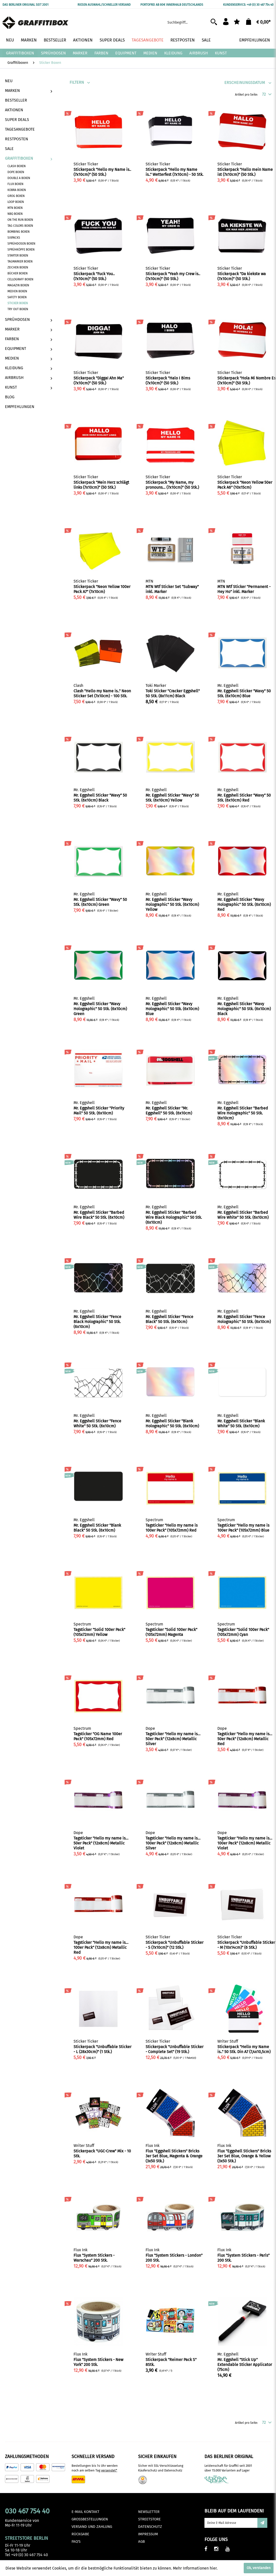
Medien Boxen (17, 291)
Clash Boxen (16, 166)
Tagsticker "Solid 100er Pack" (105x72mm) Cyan (243, 1632)
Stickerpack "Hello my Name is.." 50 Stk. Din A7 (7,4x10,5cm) (244, 2049)
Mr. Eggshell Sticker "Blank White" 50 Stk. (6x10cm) (241, 1423)
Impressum (148, 2534)
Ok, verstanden (259, 2568)
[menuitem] (193, 22)
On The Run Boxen (20, 219)
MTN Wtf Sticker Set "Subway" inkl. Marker (172, 589)
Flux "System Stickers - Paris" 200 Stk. (243, 2258)
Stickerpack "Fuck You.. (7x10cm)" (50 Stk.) (94, 276)
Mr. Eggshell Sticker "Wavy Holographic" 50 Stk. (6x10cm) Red (244, 904)
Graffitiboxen (28, 158)
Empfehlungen (19, 406)
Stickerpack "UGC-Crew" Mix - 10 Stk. (102, 2153)
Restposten (16, 139)
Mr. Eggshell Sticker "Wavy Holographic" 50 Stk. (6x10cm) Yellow (172, 904)
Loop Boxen (15, 202)
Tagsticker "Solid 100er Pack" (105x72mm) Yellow (99, 1632)
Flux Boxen (15, 184)
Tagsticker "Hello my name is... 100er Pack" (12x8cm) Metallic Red (101, 1947)
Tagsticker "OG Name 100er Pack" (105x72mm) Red (98, 1736)
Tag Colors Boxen (20, 225)
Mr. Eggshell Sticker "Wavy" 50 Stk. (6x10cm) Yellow (172, 798)
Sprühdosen (28, 319)
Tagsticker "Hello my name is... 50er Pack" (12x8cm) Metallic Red (244, 1738)
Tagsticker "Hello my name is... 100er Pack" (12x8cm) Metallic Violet (244, 1843)
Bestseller (16, 100)
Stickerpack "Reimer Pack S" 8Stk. (171, 2362)
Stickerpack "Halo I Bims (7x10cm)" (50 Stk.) (168, 380)
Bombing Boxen (18, 231)
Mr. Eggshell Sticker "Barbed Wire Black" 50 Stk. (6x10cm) (99, 1215)
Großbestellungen (90, 2519)
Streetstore (149, 2519)
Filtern (77, 82)
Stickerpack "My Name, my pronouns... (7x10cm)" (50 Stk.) (172, 485)
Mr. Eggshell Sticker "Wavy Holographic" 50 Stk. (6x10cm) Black (244, 1008)
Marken (28, 90)
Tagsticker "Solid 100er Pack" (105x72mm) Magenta (171, 1632)
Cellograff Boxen (20, 279)
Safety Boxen (17, 297)
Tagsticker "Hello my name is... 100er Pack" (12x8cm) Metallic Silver (173, 1843)
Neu (9, 80)
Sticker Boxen (17, 303)
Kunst (28, 387)
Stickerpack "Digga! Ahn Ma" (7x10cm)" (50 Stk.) (99, 380)
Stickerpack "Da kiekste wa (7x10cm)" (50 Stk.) (241, 276)
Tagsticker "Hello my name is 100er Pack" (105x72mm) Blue (243, 1528)
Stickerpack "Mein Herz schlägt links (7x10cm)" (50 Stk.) (101, 485)
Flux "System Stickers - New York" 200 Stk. (98, 2362)
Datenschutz (150, 2526)
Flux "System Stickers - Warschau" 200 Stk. (94, 2258)
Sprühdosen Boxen (21, 243)
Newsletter (148, 2511)
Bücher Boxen (17, 273)
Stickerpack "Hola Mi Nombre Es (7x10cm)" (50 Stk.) (246, 380)
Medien (28, 358)
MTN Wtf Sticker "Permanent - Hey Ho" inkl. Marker (244, 589)
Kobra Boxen (16, 190)
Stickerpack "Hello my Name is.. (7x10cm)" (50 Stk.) (102, 172)
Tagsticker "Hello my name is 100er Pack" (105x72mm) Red (171, 1528)
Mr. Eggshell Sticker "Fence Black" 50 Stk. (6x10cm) (169, 1319)
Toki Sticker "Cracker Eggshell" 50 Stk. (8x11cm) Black (173, 693)
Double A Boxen (18, 178)
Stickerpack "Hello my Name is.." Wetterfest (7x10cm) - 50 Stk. (174, 172)
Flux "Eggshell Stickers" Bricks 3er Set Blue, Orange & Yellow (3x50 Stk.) (244, 2156)
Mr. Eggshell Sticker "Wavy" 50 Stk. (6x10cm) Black (100, 798)
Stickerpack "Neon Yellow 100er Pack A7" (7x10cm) (102, 589)
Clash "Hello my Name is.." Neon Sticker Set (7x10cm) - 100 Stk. (102, 693)
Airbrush (28, 377)
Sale (9, 148)
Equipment (28, 348)
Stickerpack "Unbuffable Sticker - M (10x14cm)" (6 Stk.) (246, 1945)
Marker (28, 329)
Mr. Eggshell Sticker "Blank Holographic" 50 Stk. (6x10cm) (172, 1423)
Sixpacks (13, 237)
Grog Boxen (16, 196)
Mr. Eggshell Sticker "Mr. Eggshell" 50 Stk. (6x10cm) (169, 1110)
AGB (141, 2541)
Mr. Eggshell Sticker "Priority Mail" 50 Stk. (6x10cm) (99, 1110)
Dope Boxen (15, 172)
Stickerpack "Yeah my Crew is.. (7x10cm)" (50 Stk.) (173, 276)
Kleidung (28, 368)
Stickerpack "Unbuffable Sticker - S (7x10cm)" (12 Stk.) (174, 1945)
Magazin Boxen (18, 285)
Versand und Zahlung (92, 2526)
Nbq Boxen (15, 214)
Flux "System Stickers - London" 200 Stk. (174, 2258)
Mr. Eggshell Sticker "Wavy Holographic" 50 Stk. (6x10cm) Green (100, 1008)
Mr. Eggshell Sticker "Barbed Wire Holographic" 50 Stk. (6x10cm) (242, 1113)
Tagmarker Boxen (20, 261)
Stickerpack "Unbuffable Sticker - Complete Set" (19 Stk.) (174, 2049)
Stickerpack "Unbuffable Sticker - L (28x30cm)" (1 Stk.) (102, 2049)
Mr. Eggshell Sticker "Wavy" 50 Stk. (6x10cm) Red (244, 798)
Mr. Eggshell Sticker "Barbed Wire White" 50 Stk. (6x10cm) (243, 1215)
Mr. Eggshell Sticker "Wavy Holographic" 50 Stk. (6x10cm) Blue (172, 1008)
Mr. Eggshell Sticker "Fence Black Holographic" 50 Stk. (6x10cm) (97, 1321)
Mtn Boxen (15, 208)
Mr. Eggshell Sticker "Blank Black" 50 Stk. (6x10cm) (97, 1528)
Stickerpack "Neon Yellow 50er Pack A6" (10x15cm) (244, 485)
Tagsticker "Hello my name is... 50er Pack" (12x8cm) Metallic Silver (173, 1738)
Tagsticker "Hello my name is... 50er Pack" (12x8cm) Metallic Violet (101, 1843)
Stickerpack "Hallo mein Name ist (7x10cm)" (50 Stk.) (245, 172)
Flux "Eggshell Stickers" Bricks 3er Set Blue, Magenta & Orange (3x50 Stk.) (174, 2156)
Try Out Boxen (17, 309)
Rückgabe (80, 2534)
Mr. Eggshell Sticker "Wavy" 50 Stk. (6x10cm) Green (100, 902)
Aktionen (14, 110)
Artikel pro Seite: (246, 94)
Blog (9, 397)
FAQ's (76, 2541)
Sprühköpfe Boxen (21, 249)
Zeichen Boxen (17, 267)
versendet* (109, 2470)
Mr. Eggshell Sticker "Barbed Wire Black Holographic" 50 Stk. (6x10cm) (174, 1217)
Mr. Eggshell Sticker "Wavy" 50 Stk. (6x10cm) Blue (244, 693)
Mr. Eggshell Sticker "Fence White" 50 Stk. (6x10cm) (97, 1423)
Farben (28, 338)
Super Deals (17, 119)
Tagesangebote (20, 129)
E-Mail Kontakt (85, 2511)
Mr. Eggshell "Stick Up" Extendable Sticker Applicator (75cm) (244, 2364)
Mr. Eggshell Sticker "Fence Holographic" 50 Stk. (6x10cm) (244, 1319)
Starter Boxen (17, 255)
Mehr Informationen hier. (195, 2568)
